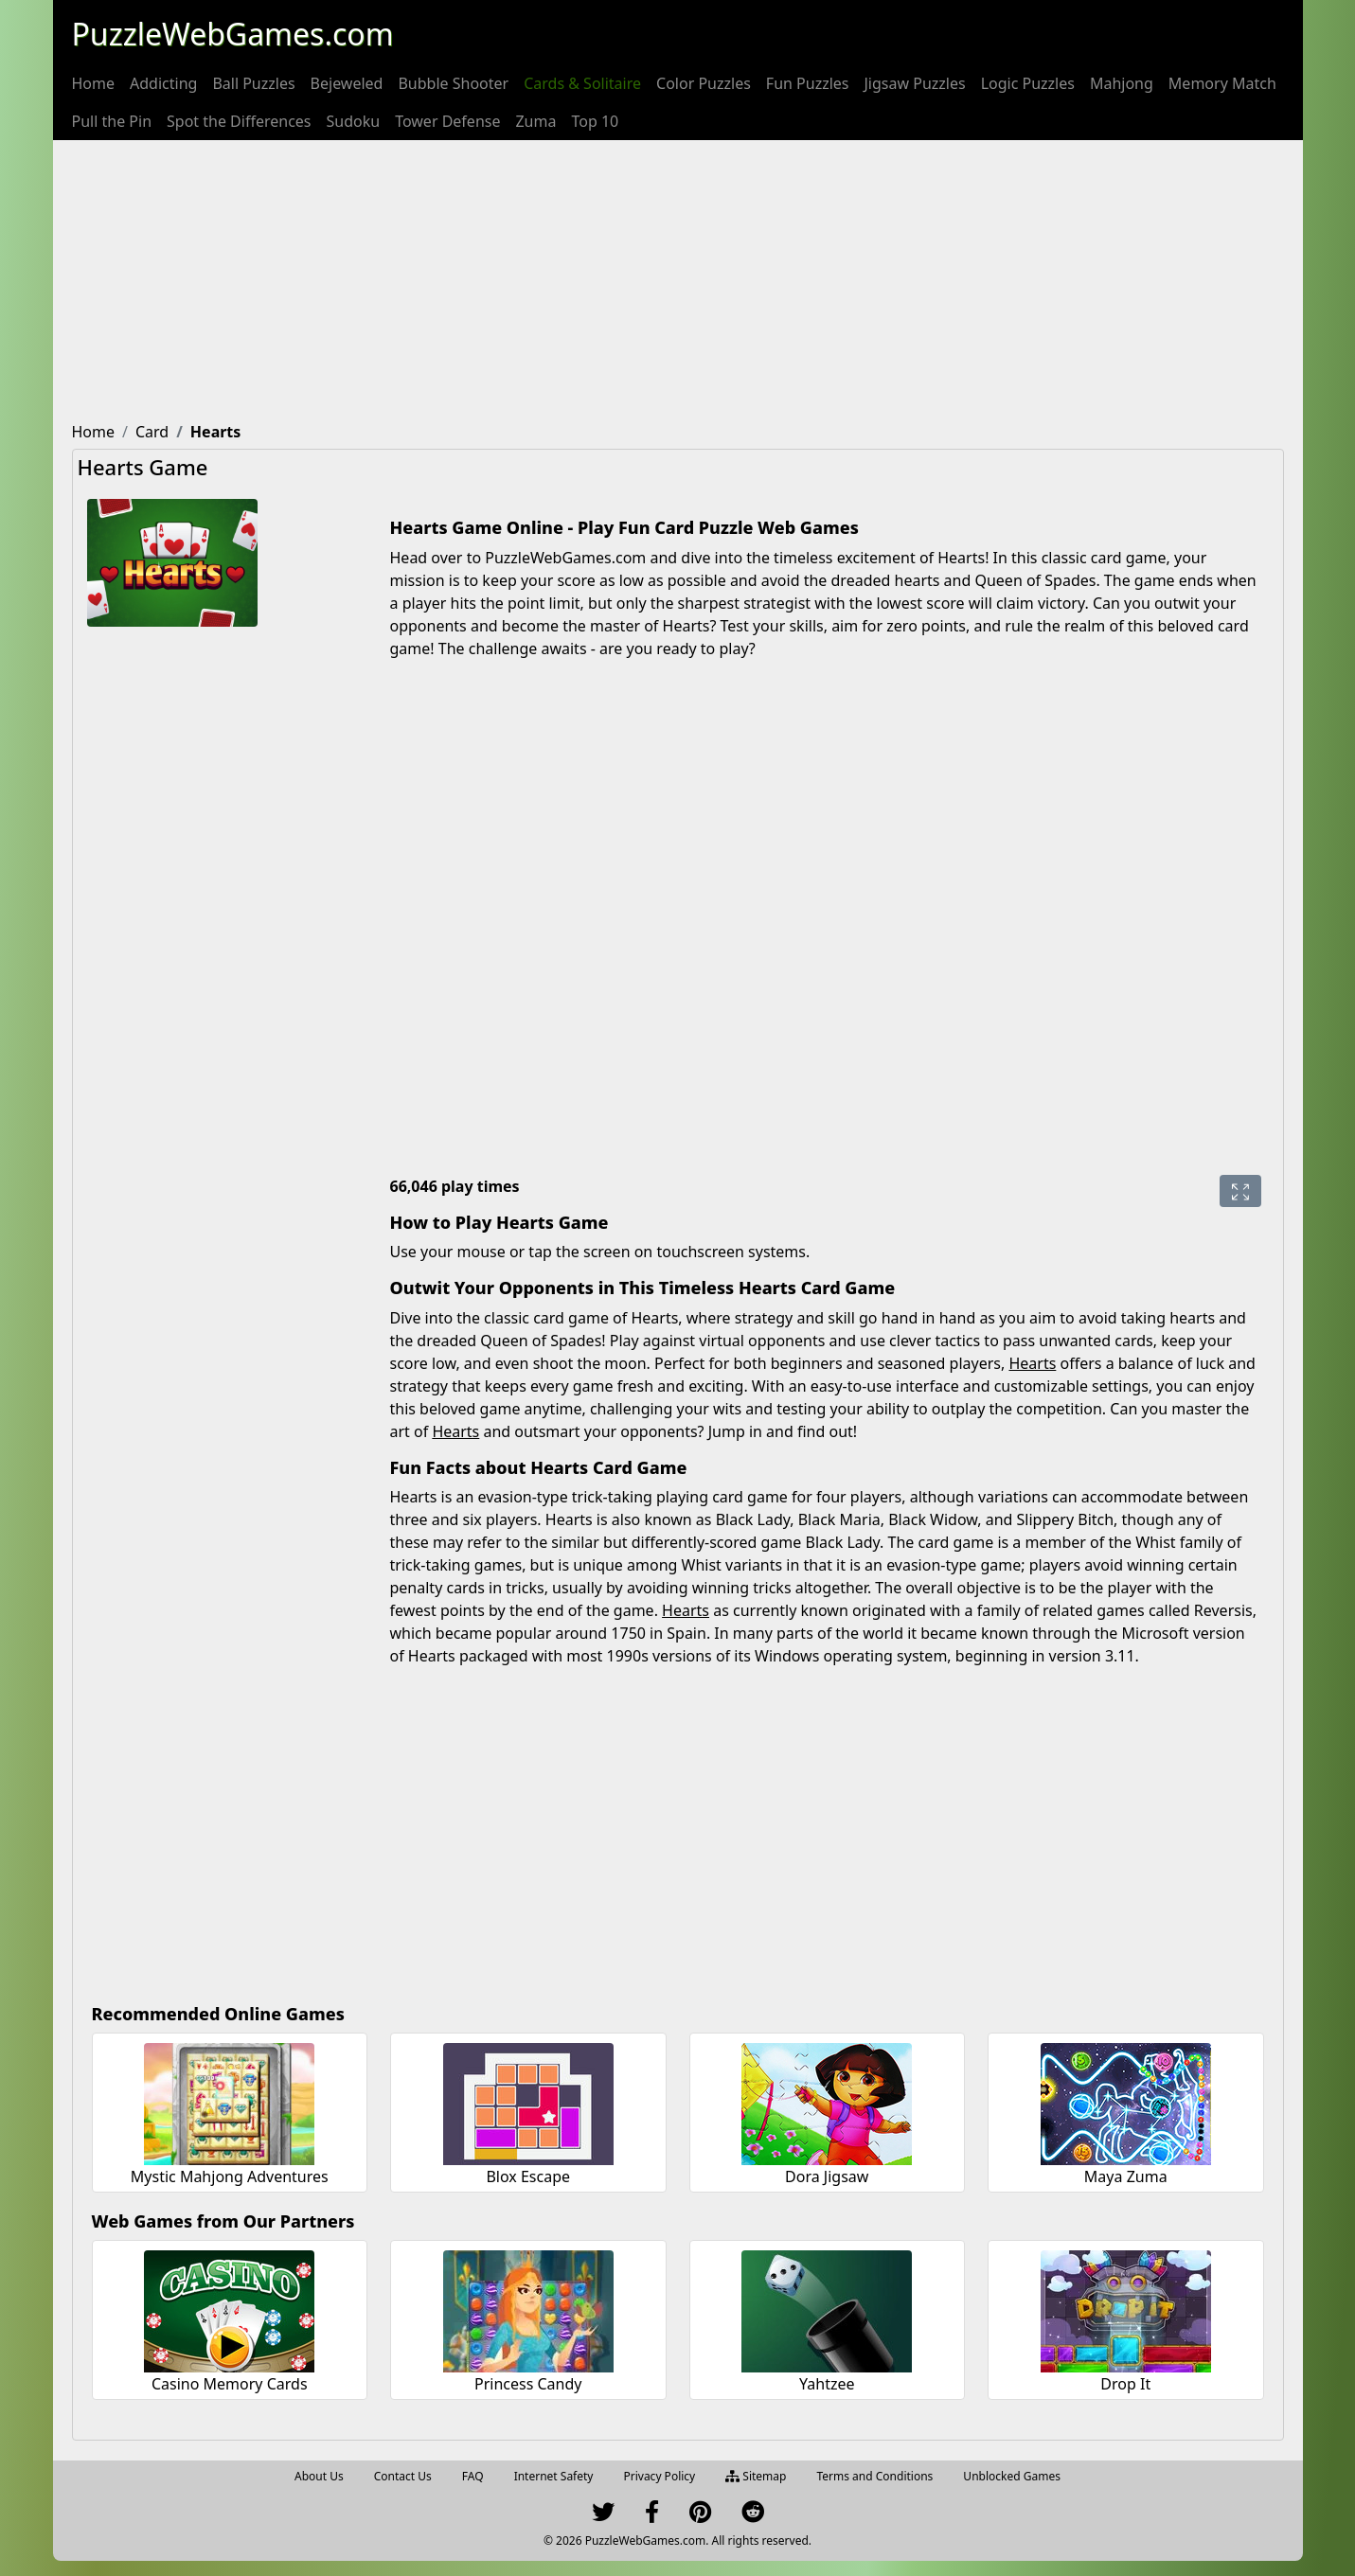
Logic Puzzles (1028, 83)
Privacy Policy (659, 2476)
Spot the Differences (239, 121)
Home (94, 83)
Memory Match (1222, 83)
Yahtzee (826, 2383)
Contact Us (403, 2476)
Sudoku (354, 121)
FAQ (473, 2476)
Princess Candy (527, 2383)
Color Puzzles (703, 83)
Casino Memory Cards (230, 2383)
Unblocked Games (1012, 2476)
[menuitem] (93, 83)
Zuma (535, 121)
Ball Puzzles (253, 83)
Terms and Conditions (874, 2476)
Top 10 (594, 121)
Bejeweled (347, 83)
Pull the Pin (112, 121)
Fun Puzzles (807, 83)
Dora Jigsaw (826, 2176)
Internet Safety (554, 2476)
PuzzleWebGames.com (233, 33)
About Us (319, 2476)
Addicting (163, 83)
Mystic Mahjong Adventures (230, 2176)
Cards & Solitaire (582, 83)
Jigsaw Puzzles (915, 83)
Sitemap (755, 2476)
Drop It (1125, 2383)
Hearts (1032, 1363)
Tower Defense (447, 121)
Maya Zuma (1126, 2176)
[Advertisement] (678, 282)
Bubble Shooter (453, 83)
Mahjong (1121, 83)
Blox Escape (528, 2176)
